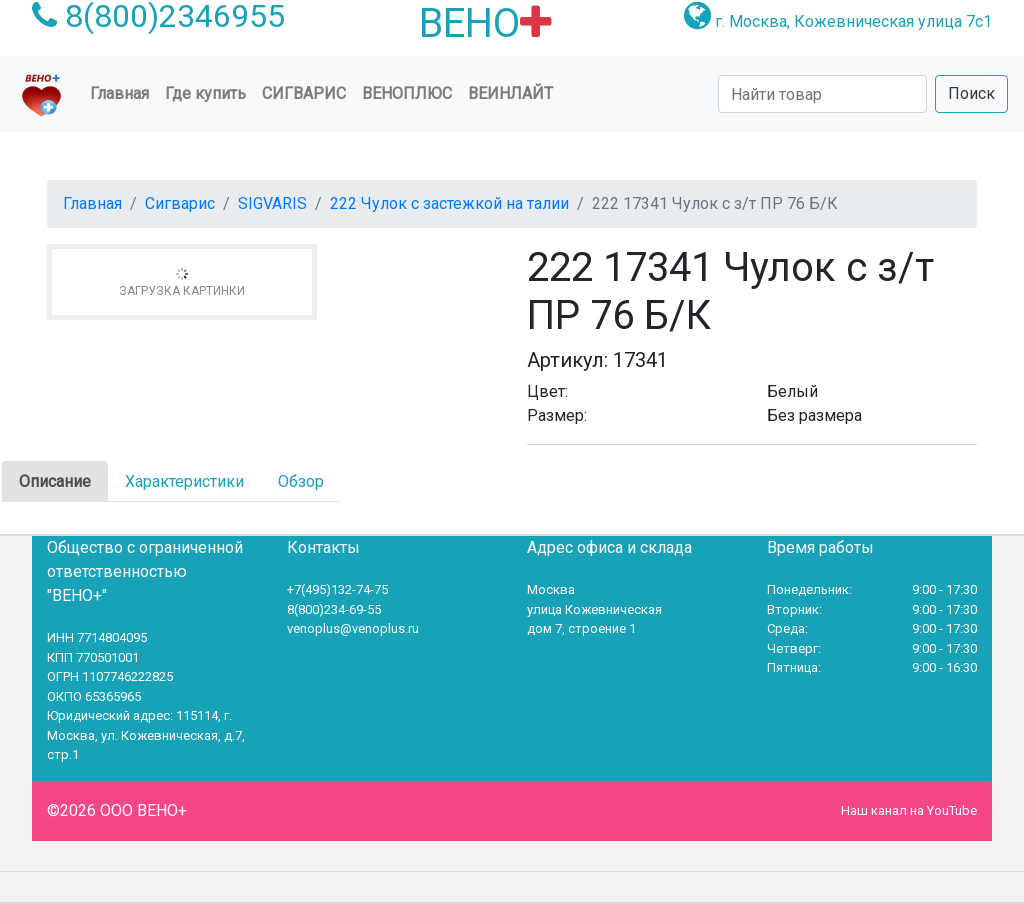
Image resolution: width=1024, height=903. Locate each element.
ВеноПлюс (407, 93)
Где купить (205, 93)
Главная (123, 92)
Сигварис (180, 203)
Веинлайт (510, 93)
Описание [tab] (55, 481)
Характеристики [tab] (184, 481)
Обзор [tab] (301, 481)
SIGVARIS (272, 203)
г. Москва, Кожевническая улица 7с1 (853, 21)
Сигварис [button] (304, 93)
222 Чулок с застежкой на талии (449, 203)
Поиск (971, 93)
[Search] (822, 94)
